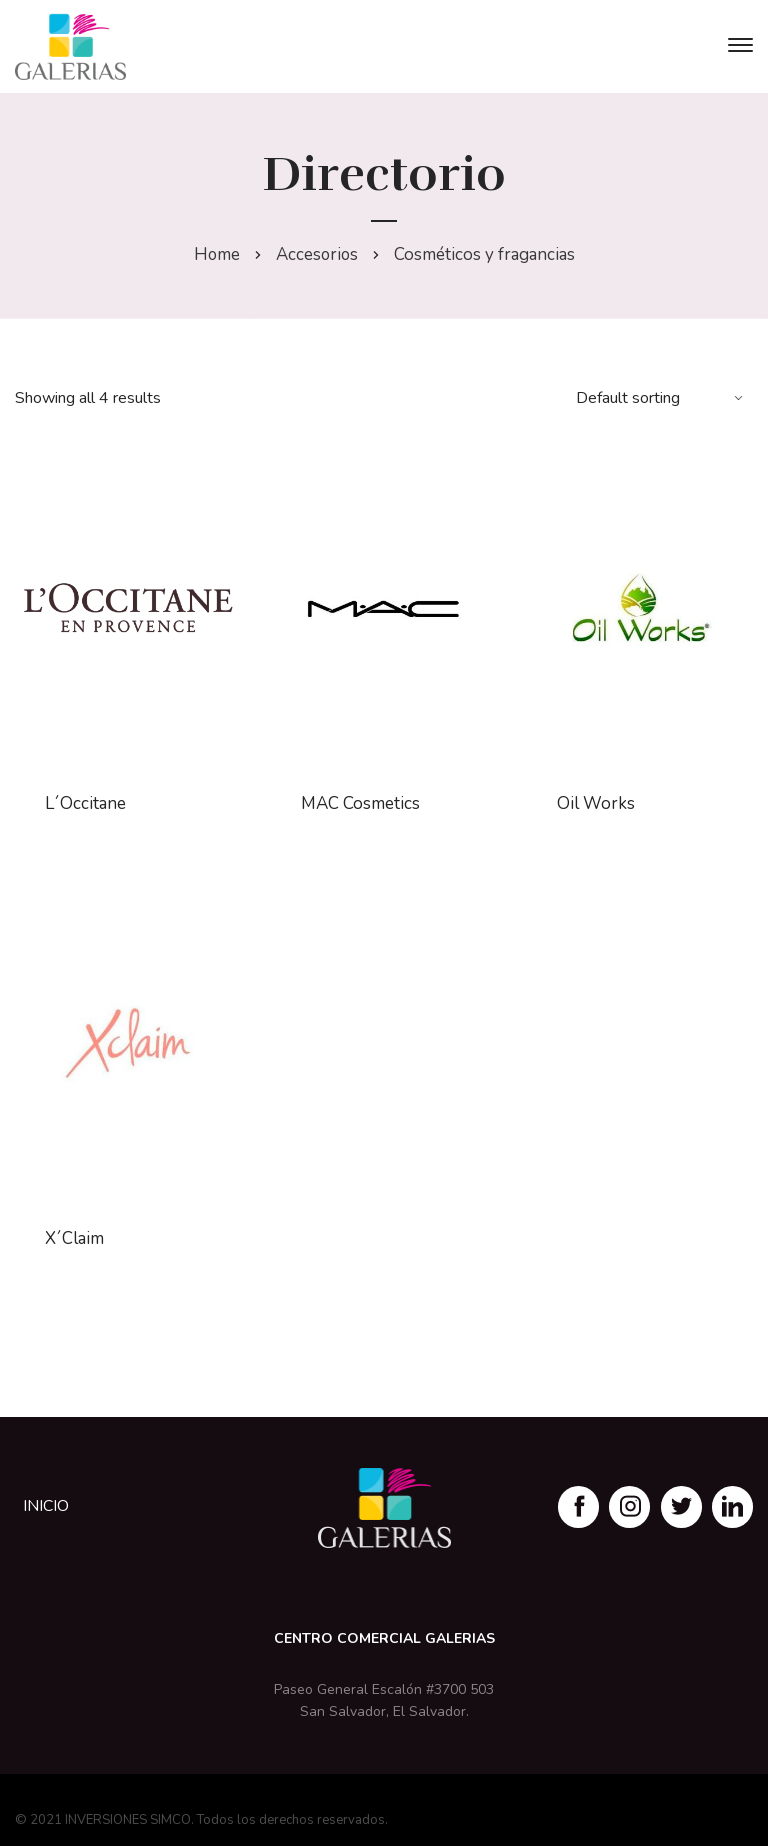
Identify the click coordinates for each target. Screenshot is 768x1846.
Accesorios (317, 254)
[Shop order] (662, 398)
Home (215, 254)
